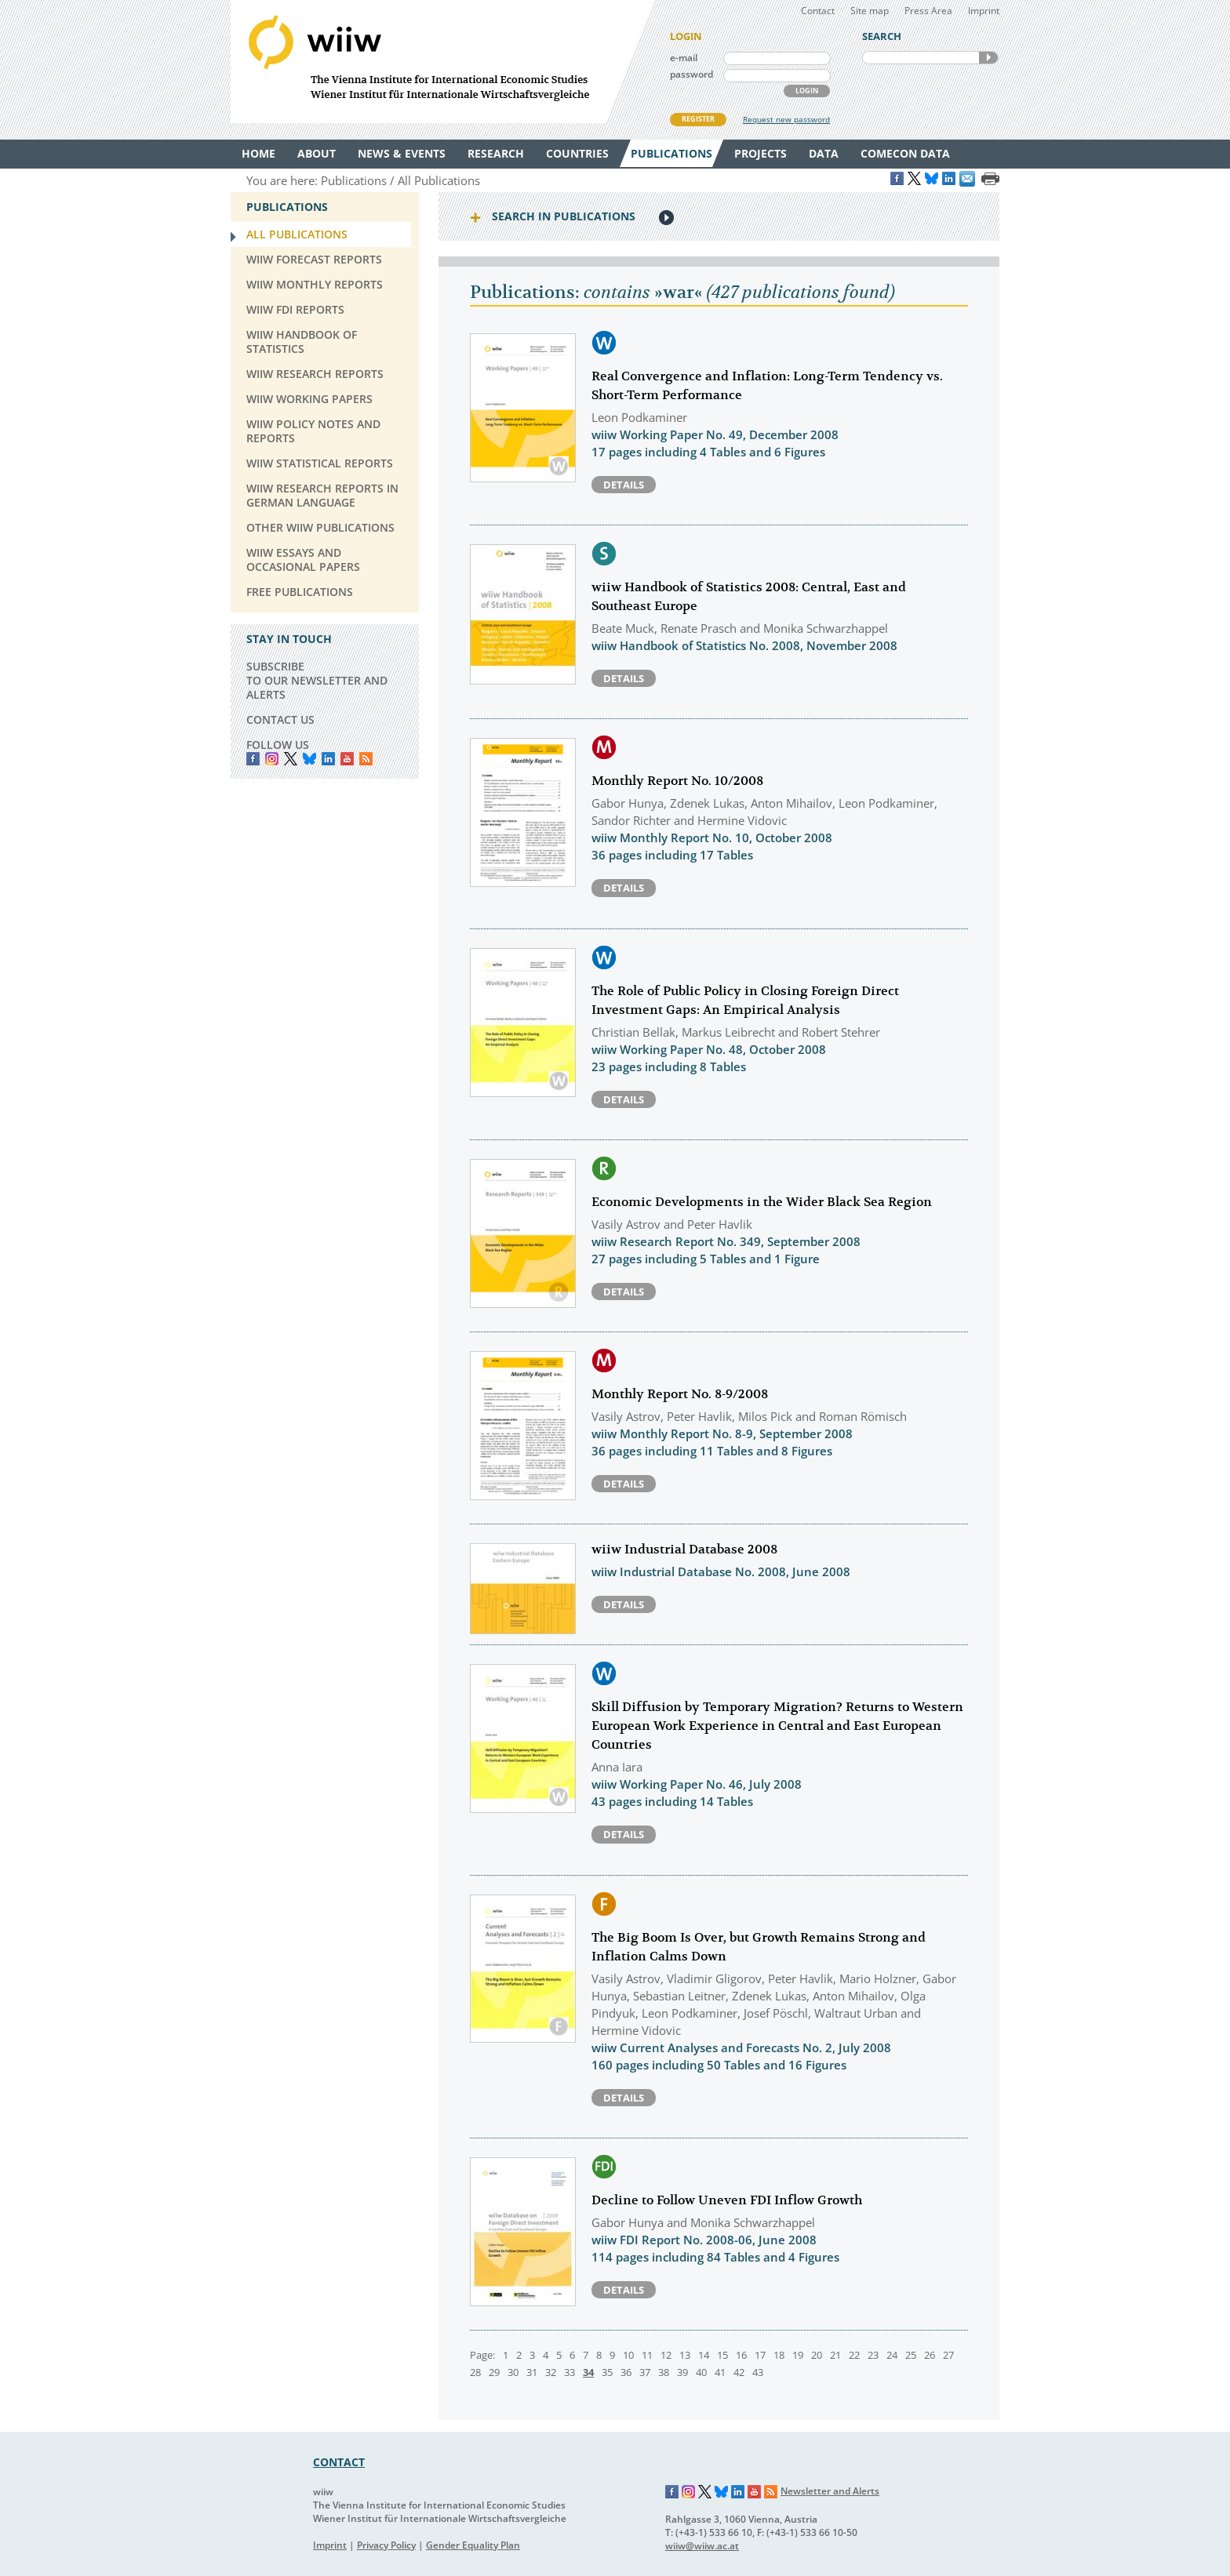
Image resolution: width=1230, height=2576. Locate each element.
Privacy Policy (386, 2545)
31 (531, 2372)
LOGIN (806, 90)
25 (910, 2355)
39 (682, 2372)
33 (569, 2372)
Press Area (928, 10)
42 (738, 2372)
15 (722, 2355)
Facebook (253, 758)
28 (475, 2372)
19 (797, 2355)
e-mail (683, 57)
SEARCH (988, 58)
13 (684, 2355)
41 (720, 2372)
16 (741, 2355)
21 (835, 2355)
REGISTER (698, 119)
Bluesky (309, 758)
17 (760, 2355)
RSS (366, 758)
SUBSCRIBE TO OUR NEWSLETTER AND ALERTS (317, 680)
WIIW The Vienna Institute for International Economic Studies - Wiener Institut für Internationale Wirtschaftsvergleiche (442, 61)
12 (665, 2355)
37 (644, 2372)
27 (948, 2355)
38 (663, 2372)
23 (873, 2355)
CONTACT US (280, 719)
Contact (818, 10)
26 (929, 2355)
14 (703, 2355)
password (691, 74)
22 (854, 2355)
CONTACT (339, 2461)
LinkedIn (328, 758)
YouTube (347, 758)
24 (891, 2355)
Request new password (786, 119)
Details (623, 485)
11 (647, 2355)
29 (494, 2372)
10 (628, 2355)
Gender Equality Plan (473, 2545)
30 (513, 2372)
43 (757, 2372)
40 (701, 2372)
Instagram (689, 2492)
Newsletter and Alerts (830, 2491)
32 (550, 2372)
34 (588, 2372)
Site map (869, 10)
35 (607, 2372)
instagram (271, 758)
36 (625, 2372)
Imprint (983, 10)
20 (816, 2355)
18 (778, 2355)
